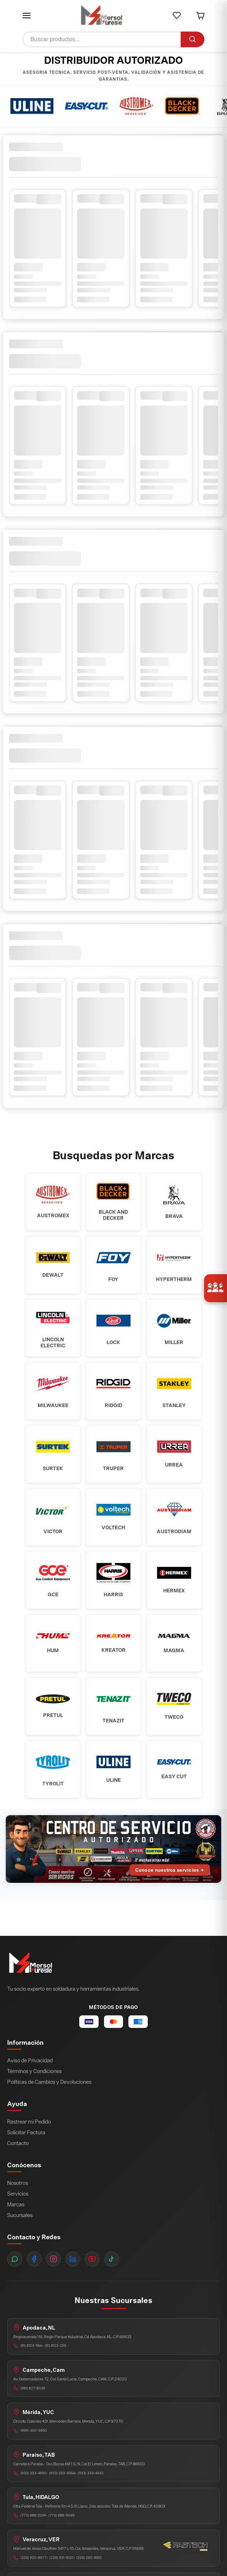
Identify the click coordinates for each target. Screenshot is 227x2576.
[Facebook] (34, 2258)
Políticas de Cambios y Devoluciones (49, 2082)
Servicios (17, 2194)
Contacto (18, 2143)
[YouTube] (92, 2258)
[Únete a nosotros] (215, 1288)
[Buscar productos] (101, 39)
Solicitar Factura (26, 2132)
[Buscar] (192, 39)
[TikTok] (111, 2258)
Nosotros (17, 2183)
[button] (26, 15)
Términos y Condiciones (34, 2071)
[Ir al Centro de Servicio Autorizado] (113, 1849)
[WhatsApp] (14, 2258)
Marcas (15, 2204)
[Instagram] (53, 2258)
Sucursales (20, 2215)
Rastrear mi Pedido (29, 2122)
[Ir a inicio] (101, 15)
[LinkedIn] (72, 2258)
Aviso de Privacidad (30, 2060)
